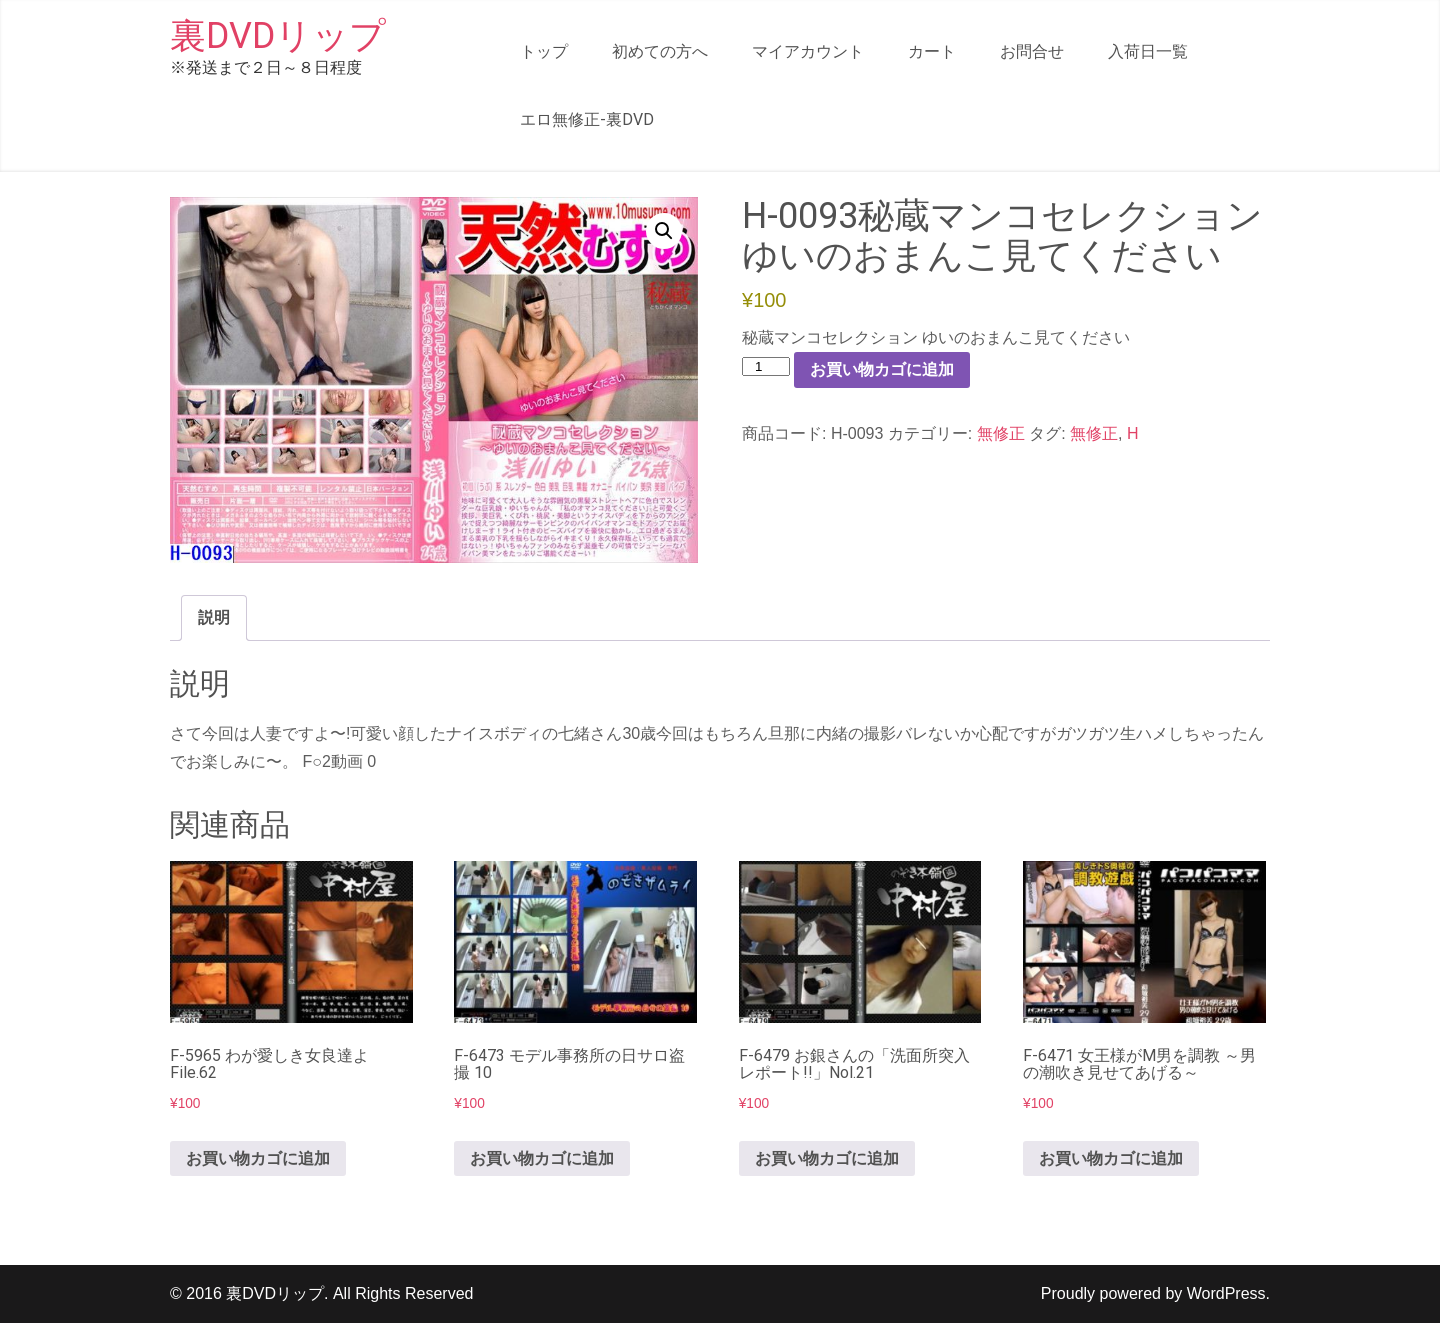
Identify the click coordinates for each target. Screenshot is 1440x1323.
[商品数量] (766, 366)
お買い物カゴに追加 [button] (258, 1158)
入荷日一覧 (1148, 51)
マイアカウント (808, 51)
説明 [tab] (214, 617)
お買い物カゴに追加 (882, 369)
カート (932, 51)
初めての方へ (660, 51)
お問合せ (1032, 51)
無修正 (1001, 433)
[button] (664, 231)
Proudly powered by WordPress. (1155, 1293)
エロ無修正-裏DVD (587, 119)
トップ (544, 51)
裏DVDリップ (278, 36)
